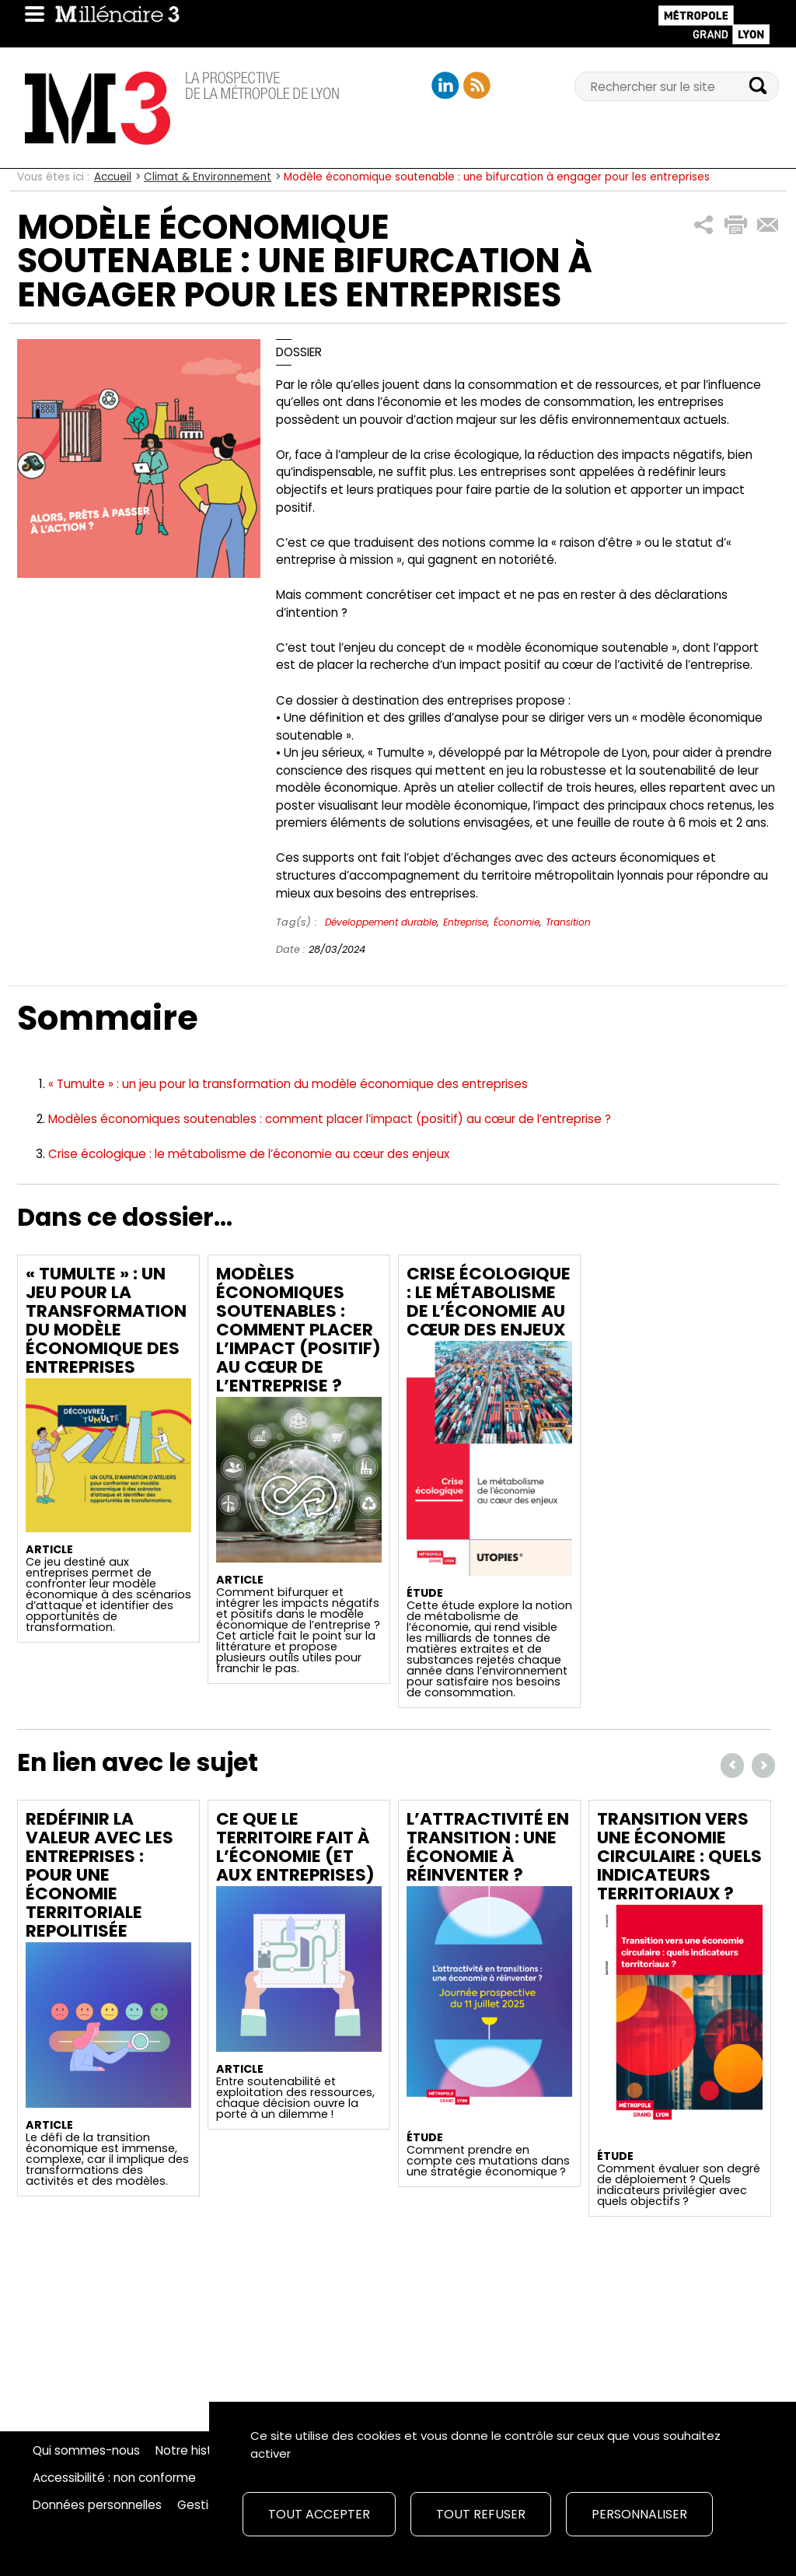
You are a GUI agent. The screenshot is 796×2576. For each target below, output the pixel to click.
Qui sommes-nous (86, 2451)
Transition (568, 922)
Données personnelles (97, 2505)
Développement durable (381, 922)
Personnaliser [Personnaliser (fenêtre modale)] (639, 2514)
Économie (516, 922)
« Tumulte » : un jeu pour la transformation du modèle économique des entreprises (288, 1084)
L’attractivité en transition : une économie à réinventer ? (488, 1847)
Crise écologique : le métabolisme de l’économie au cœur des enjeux (248, 1154)
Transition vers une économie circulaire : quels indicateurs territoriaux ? (679, 1856)
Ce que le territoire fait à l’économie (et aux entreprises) (295, 1847)
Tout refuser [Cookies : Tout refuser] (480, 2514)
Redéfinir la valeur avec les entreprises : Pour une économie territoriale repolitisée (99, 1875)
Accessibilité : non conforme (114, 2478)
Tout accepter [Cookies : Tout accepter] (319, 2514)
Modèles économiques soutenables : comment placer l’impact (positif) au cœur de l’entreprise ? (329, 1119)
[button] (704, 225)
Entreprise (465, 922)
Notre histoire (194, 2451)
